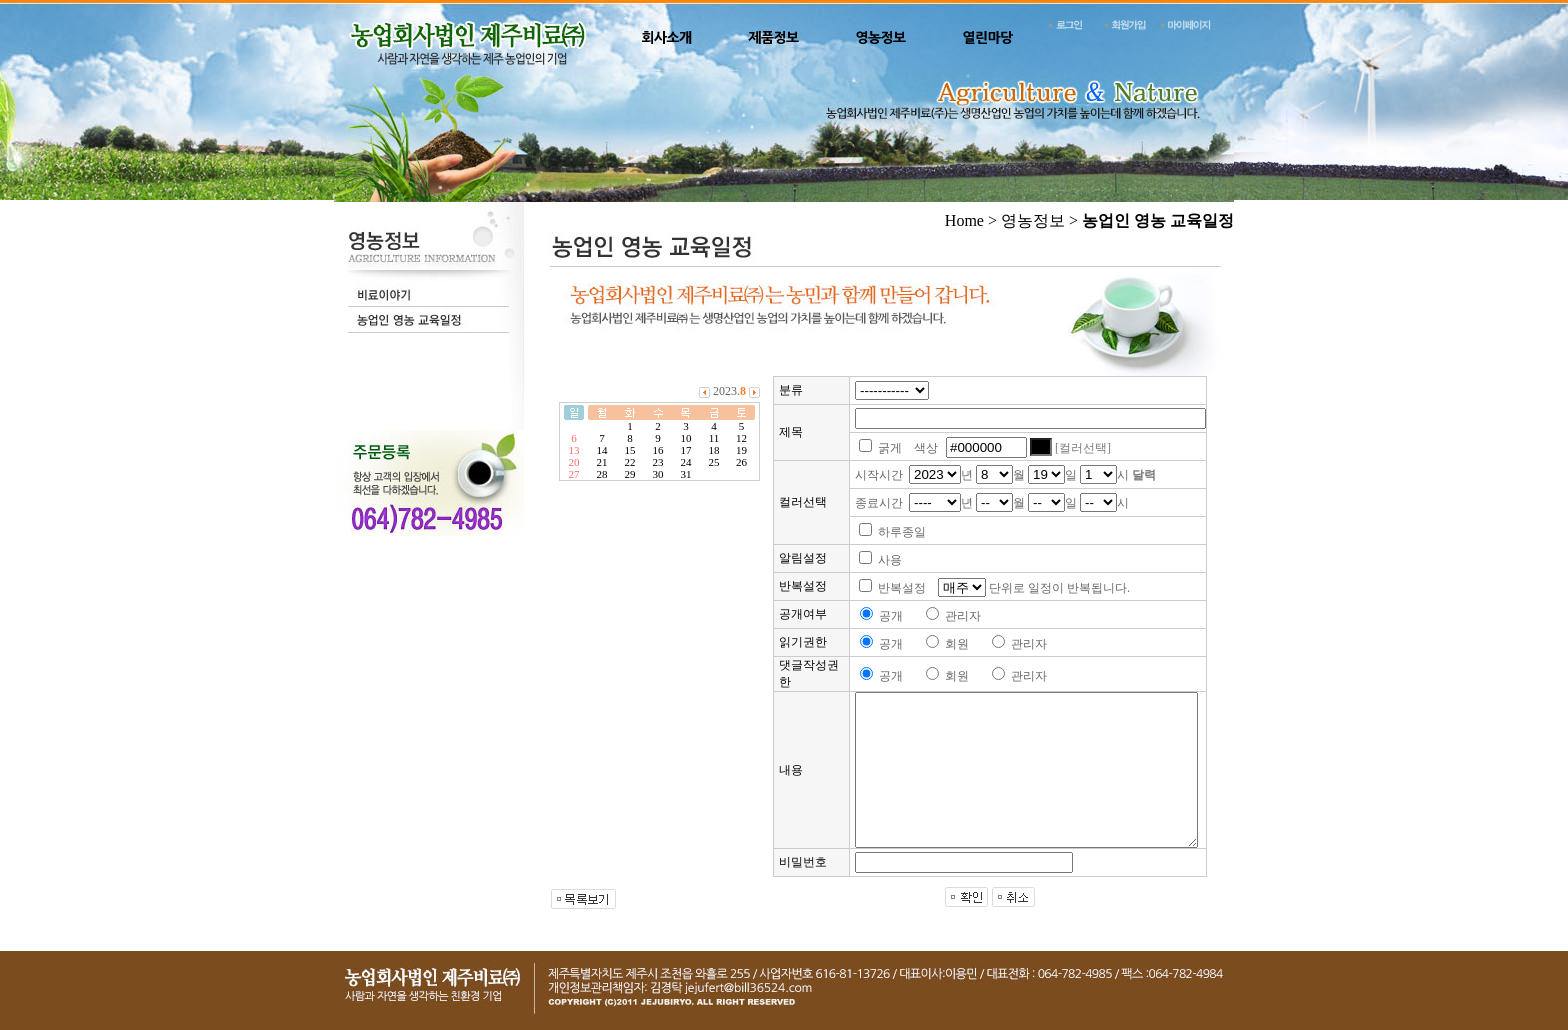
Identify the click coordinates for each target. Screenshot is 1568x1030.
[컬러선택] (1083, 448)
